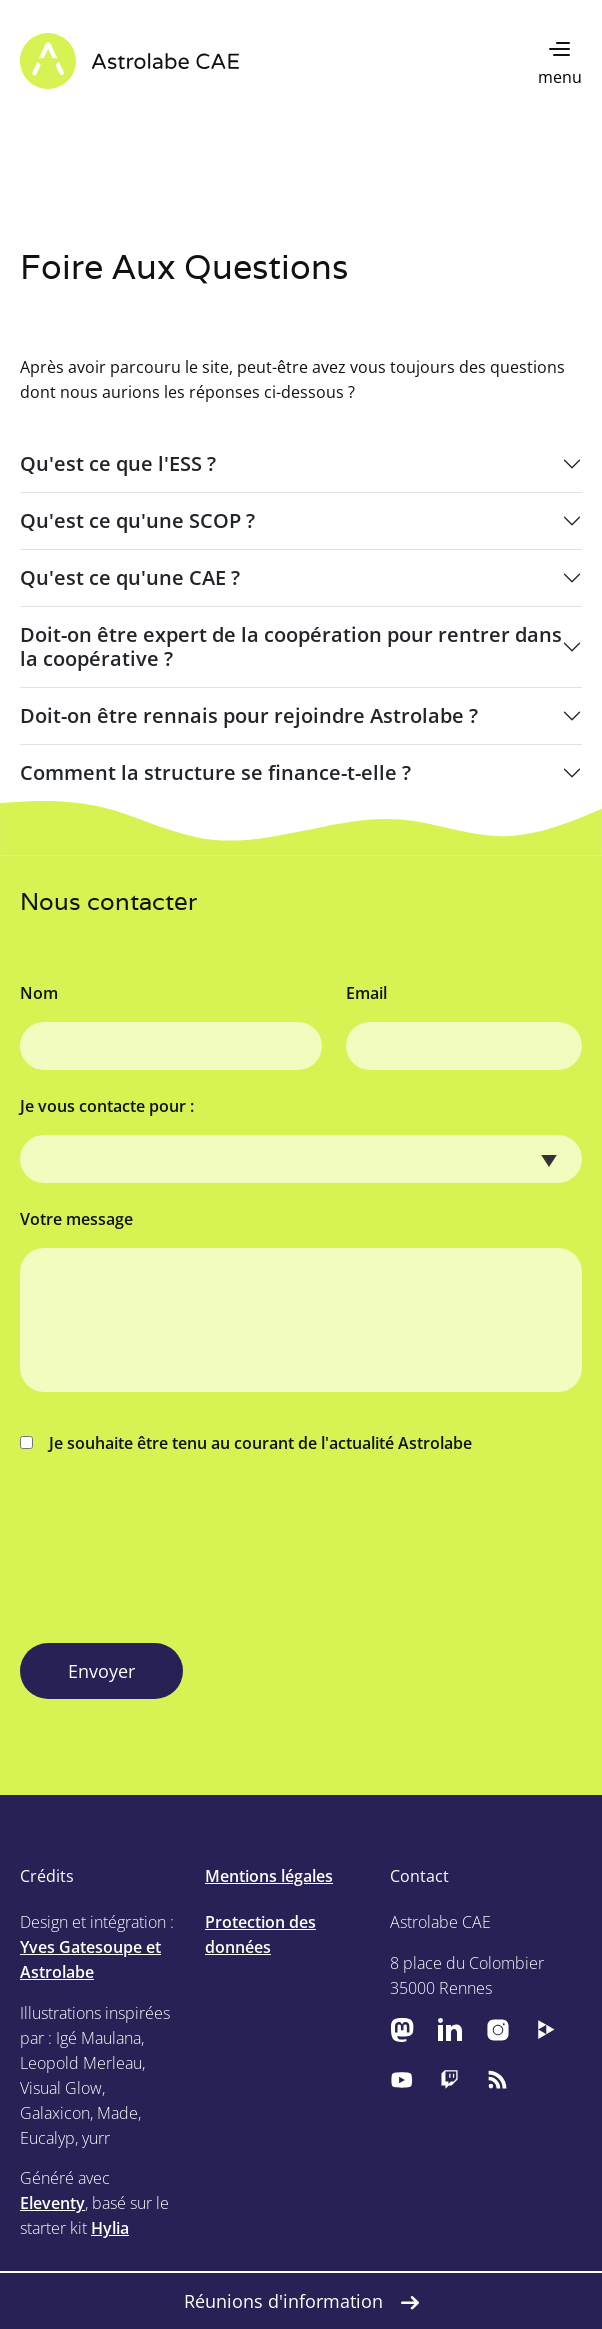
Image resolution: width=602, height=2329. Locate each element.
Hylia (110, 2228)
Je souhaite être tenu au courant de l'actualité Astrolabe (246, 1443)
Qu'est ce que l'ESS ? (118, 463)
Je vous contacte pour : (107, 1106)
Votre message (76, 1219)
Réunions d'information (301, 2301)
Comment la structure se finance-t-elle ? (215, 772)
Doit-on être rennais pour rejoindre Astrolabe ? (249, 715)
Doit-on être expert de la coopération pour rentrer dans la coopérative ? (291, 646)
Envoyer (101, 1671)
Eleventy (52, 2203)
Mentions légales (269, 1876)
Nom (39, 993)
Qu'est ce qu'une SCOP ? (137, 520)
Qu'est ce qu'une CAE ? (130, 577)
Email (366, 993)
